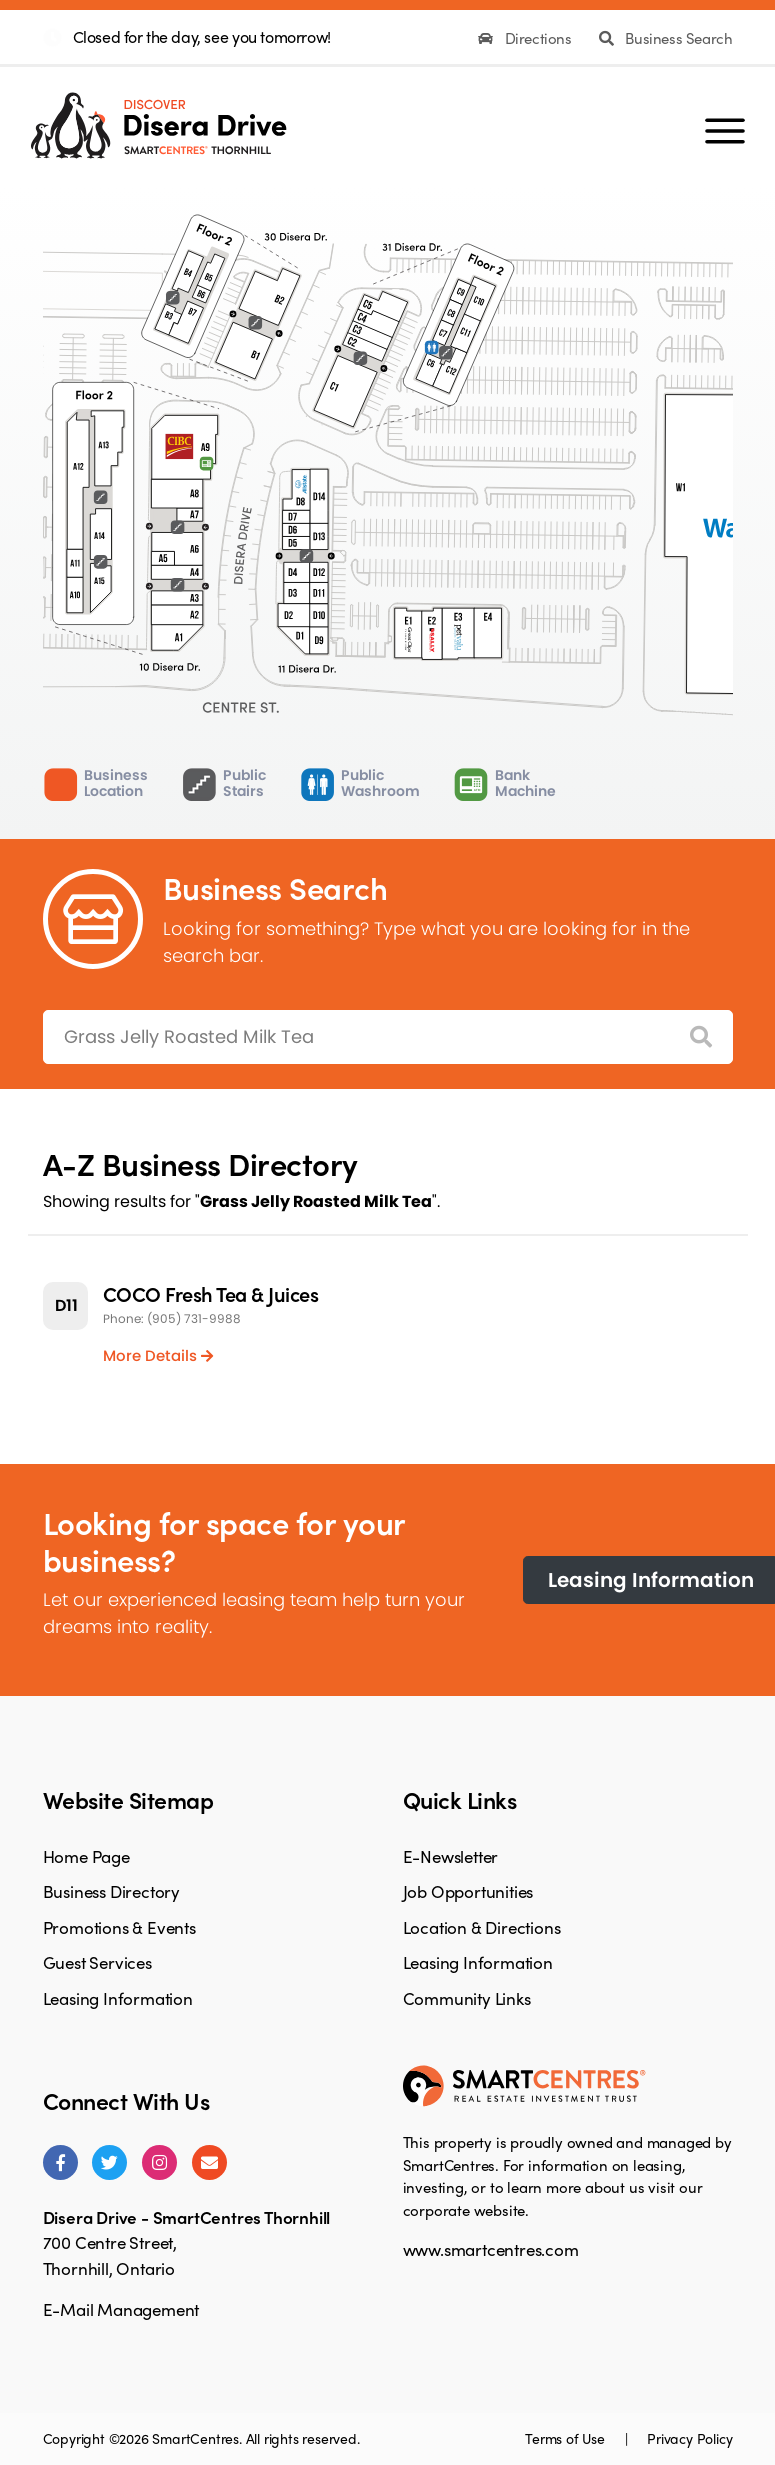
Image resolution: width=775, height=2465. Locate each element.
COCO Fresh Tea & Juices (211, 1293)
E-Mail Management (121, 2309)
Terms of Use (566, 2438)
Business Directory (111, 1891)
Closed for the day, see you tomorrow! (202, 36)
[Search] (701, 1037)
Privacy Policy (689, 2438)
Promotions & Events (119, 1927)
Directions (526, 38)
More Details (158, 1355)
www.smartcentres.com (491, 2249)
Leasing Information (118, 1998)
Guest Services (97, 1962)
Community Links (467, 1998)
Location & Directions (482, 1927)
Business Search (665, 38)
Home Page (86, 1856)
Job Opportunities (468, 1891)
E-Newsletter (451, 1856)
